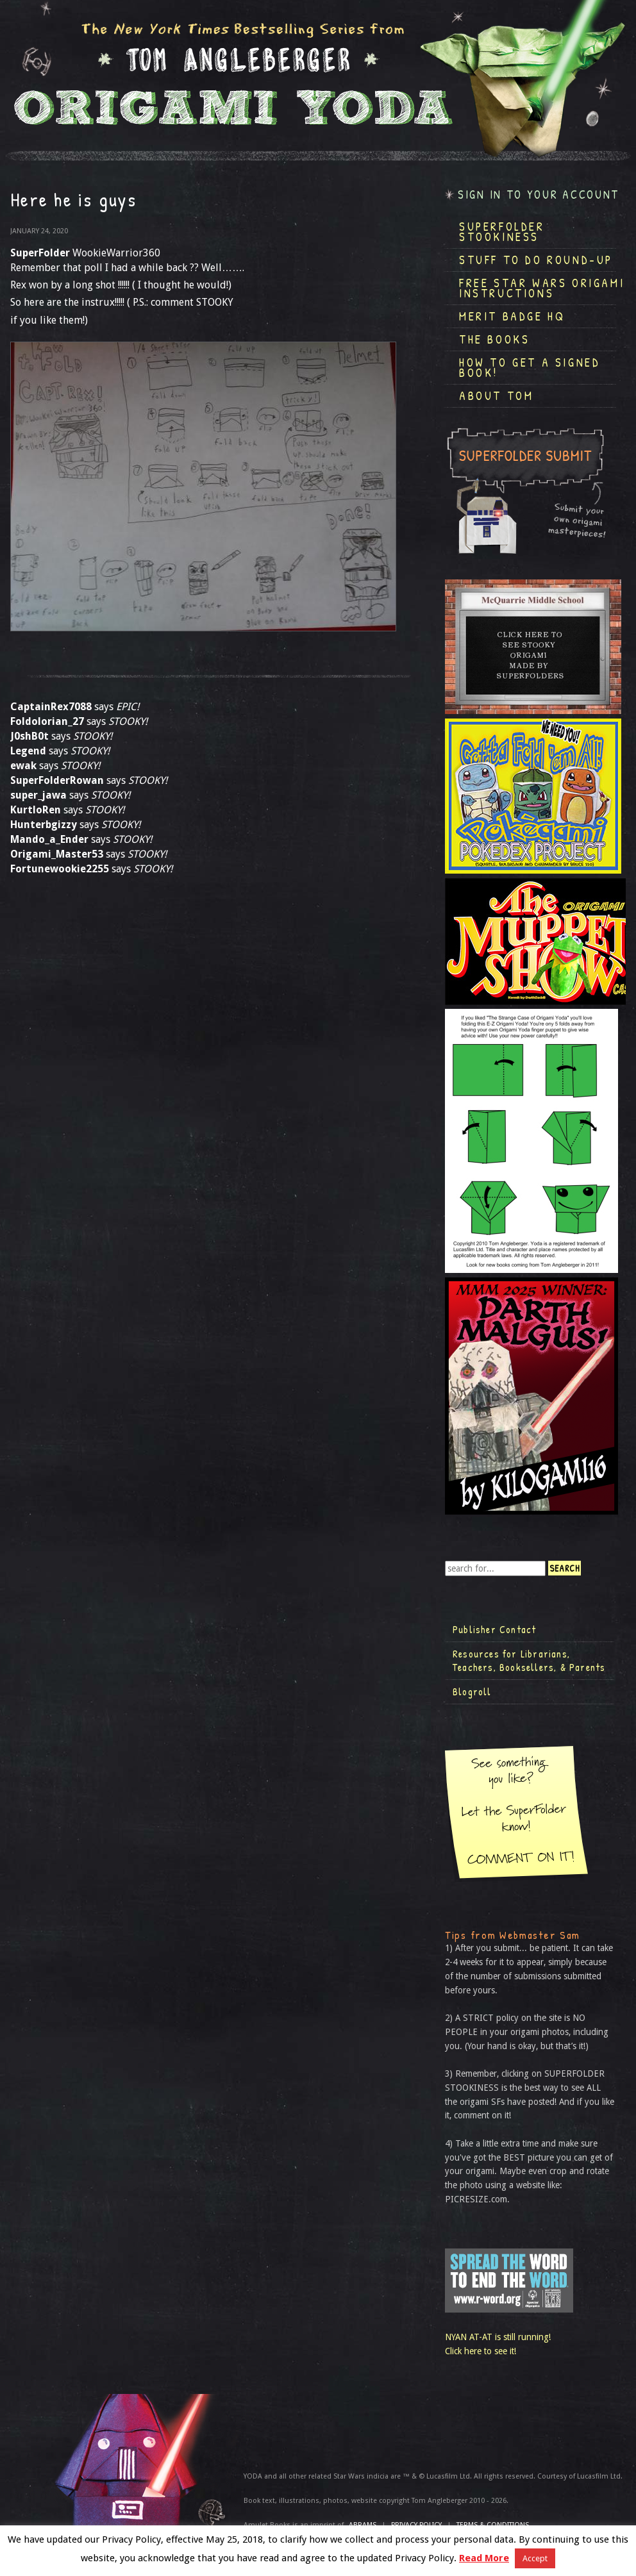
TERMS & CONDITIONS (492, 2525)
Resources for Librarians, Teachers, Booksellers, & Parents (529, 1661)
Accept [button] (535, 2558)
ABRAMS (362, 2525)
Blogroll (472, 1691)
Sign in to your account (538, 195)
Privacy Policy (416, 2525)
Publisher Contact (494, 1629)
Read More (484, 2558)
